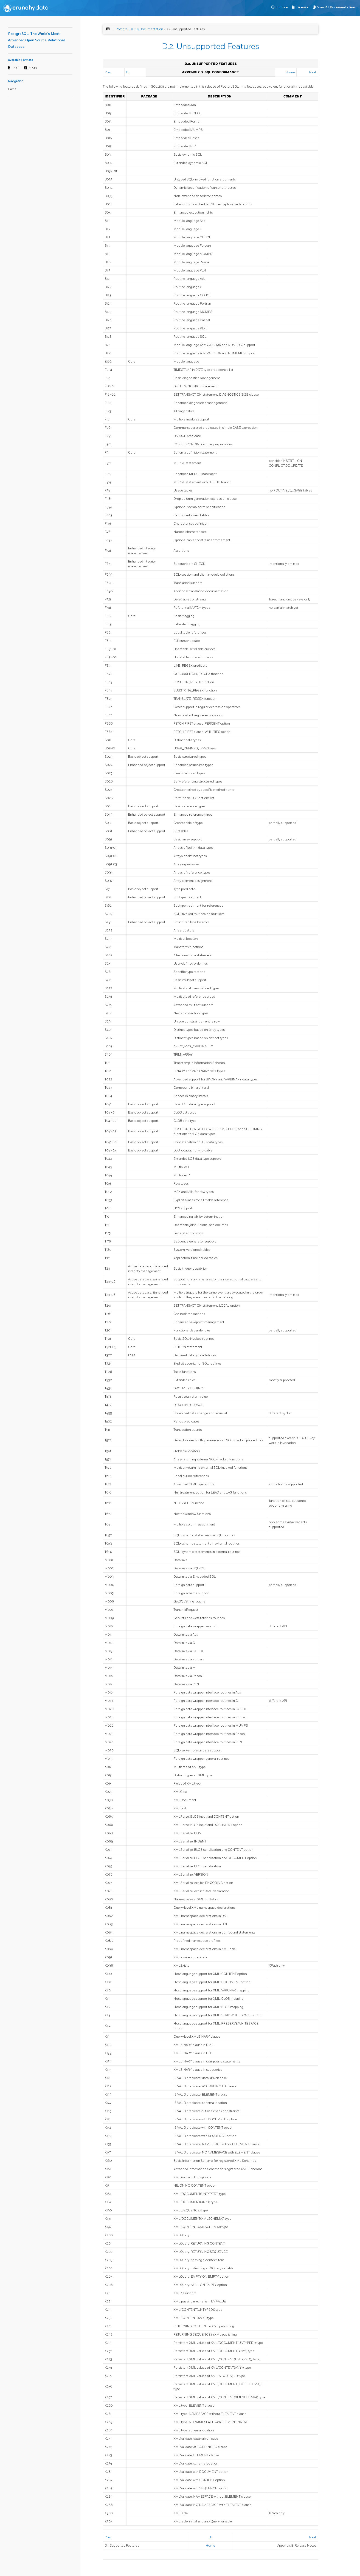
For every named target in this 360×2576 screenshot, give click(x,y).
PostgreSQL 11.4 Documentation (139, 29)
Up (128, 72)
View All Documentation (336, 7)
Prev (108, 72)
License (302, 7)
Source (282, 7)
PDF (16, 68)
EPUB (33, 68)
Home (12, 89)
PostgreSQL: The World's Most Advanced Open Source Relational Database (36, 40)
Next (312, 72)
